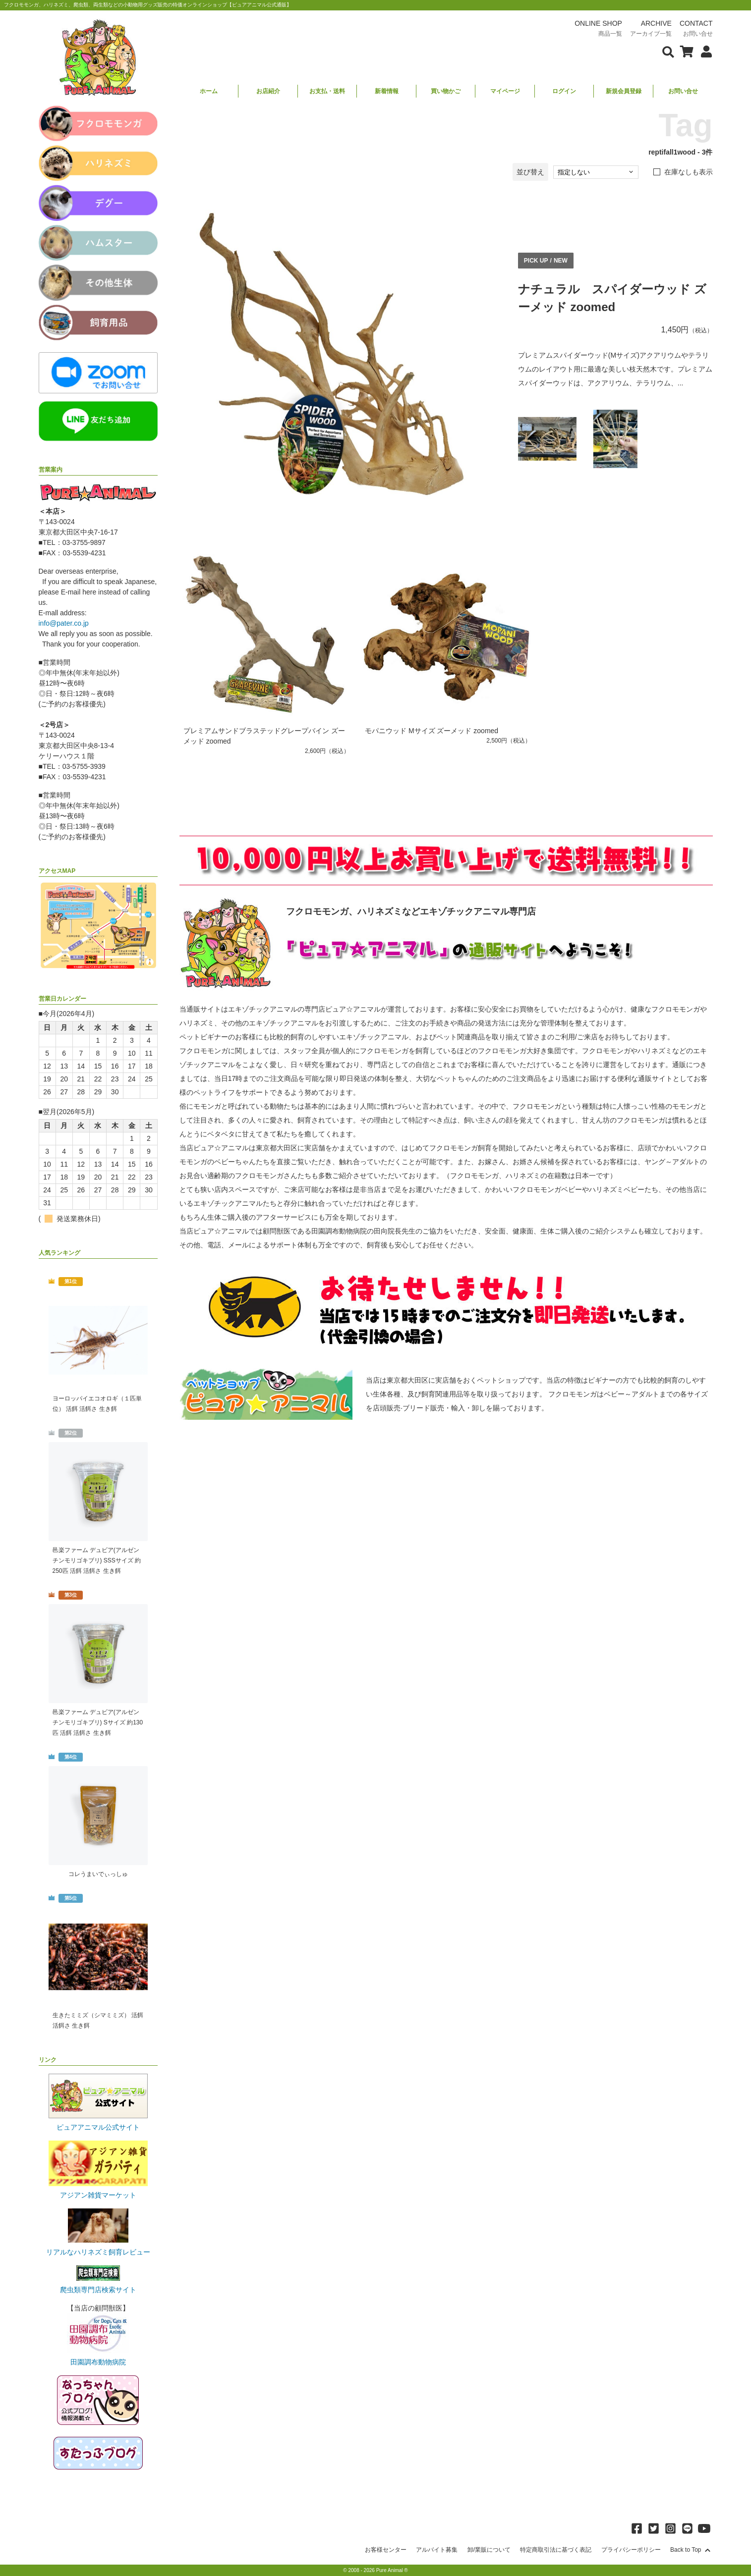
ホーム (209, 91)
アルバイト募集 (437, 2549)
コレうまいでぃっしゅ (98, 1874)
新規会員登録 (623, 91)
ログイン (564, 91)
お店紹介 (268, 91)
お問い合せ (683, 91)
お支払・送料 (327, 91)
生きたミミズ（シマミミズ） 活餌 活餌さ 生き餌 (98, 2020)
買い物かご (446, 91)
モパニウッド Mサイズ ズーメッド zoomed (431, 731)
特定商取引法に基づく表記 (555, 2549)
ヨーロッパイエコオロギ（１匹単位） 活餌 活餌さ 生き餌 (97, 1403)
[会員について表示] (703, 51)
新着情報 (387, 91)
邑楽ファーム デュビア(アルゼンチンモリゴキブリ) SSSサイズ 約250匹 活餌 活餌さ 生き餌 (97, 1560)
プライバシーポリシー (631, 2549)
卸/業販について (489, 2549)
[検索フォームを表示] (668, 51)
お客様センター (385, 2549)
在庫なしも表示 (688, 172)
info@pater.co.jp (64, 623)
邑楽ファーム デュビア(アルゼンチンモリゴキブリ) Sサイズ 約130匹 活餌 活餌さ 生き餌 (98, 1722)
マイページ (505, 91)
